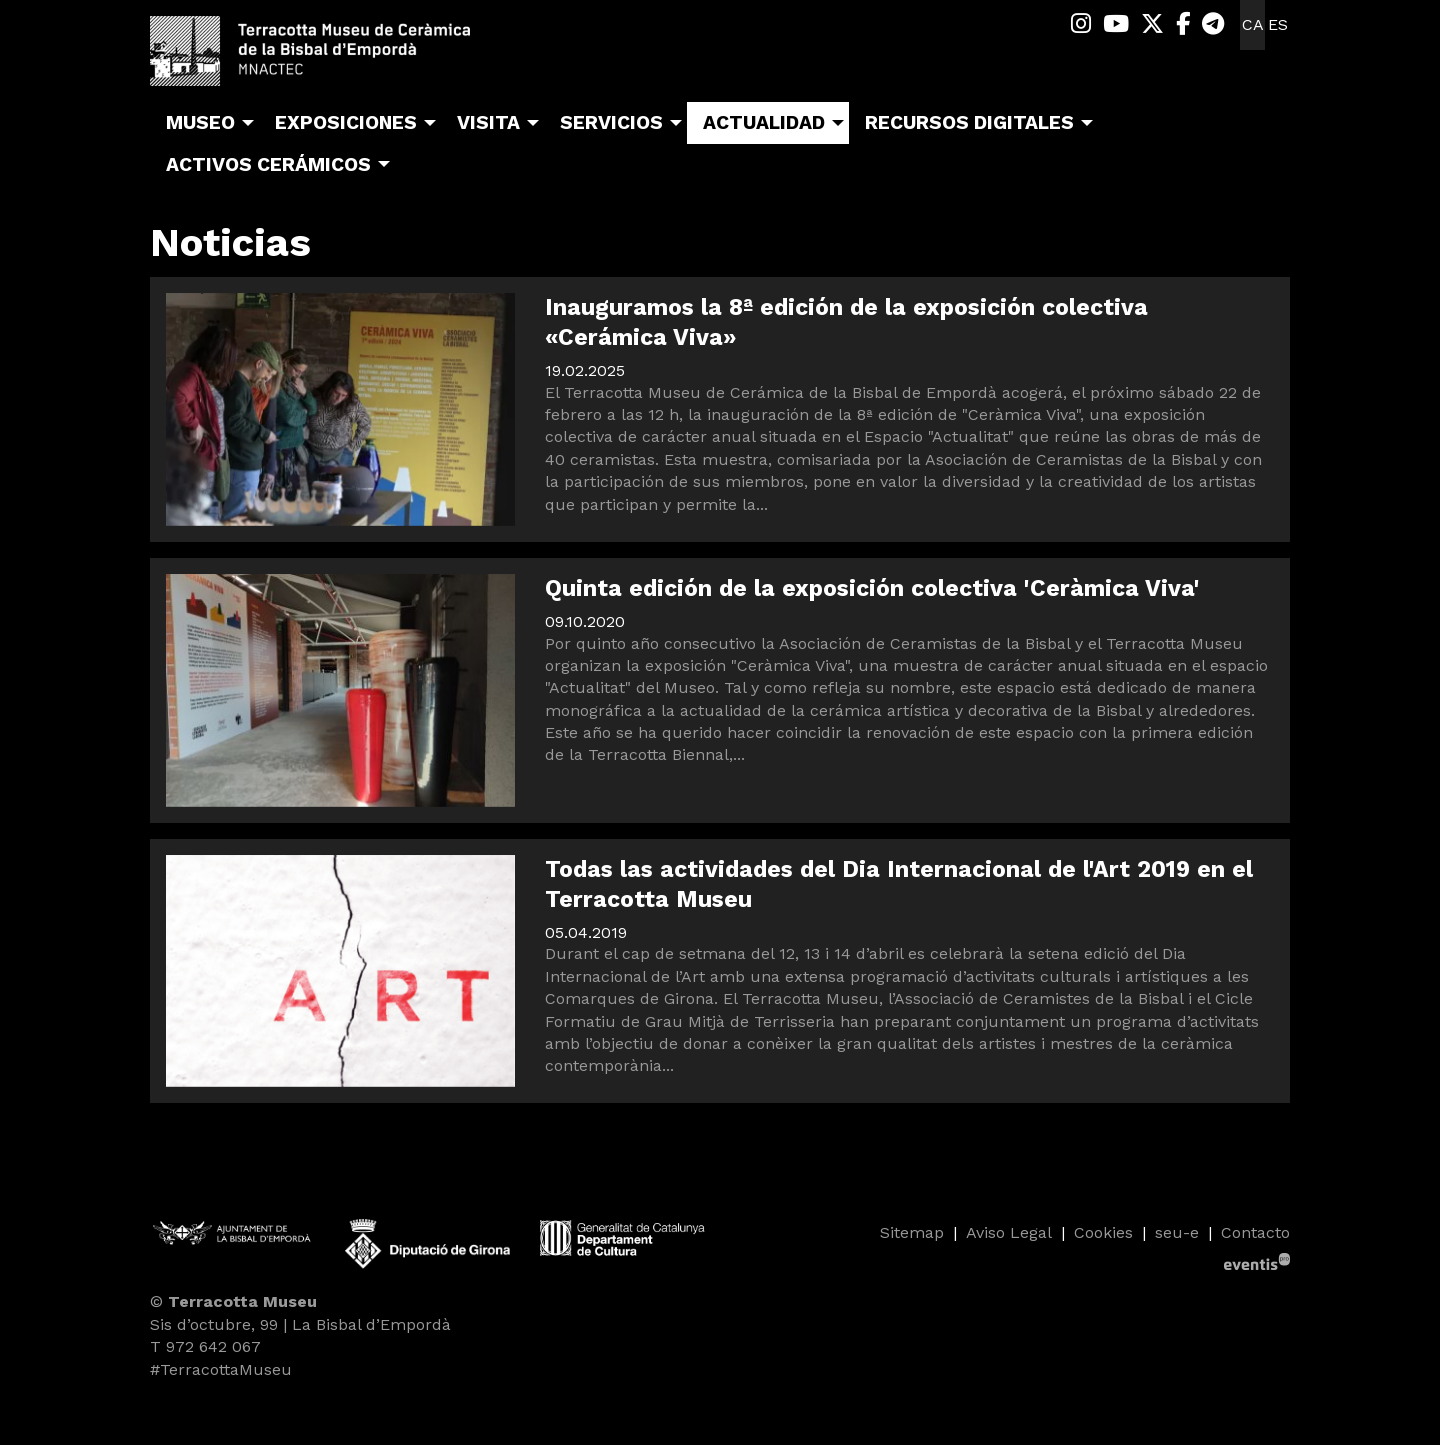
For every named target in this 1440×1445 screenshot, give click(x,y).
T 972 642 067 (205, 1346)
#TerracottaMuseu (221, 1369)
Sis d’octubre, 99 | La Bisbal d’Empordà (300, 1324)
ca (1253, 24)
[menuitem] (1081, 24)
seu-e (1177, 1232)
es (1278, 24)
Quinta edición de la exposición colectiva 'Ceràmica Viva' (872, 588)
